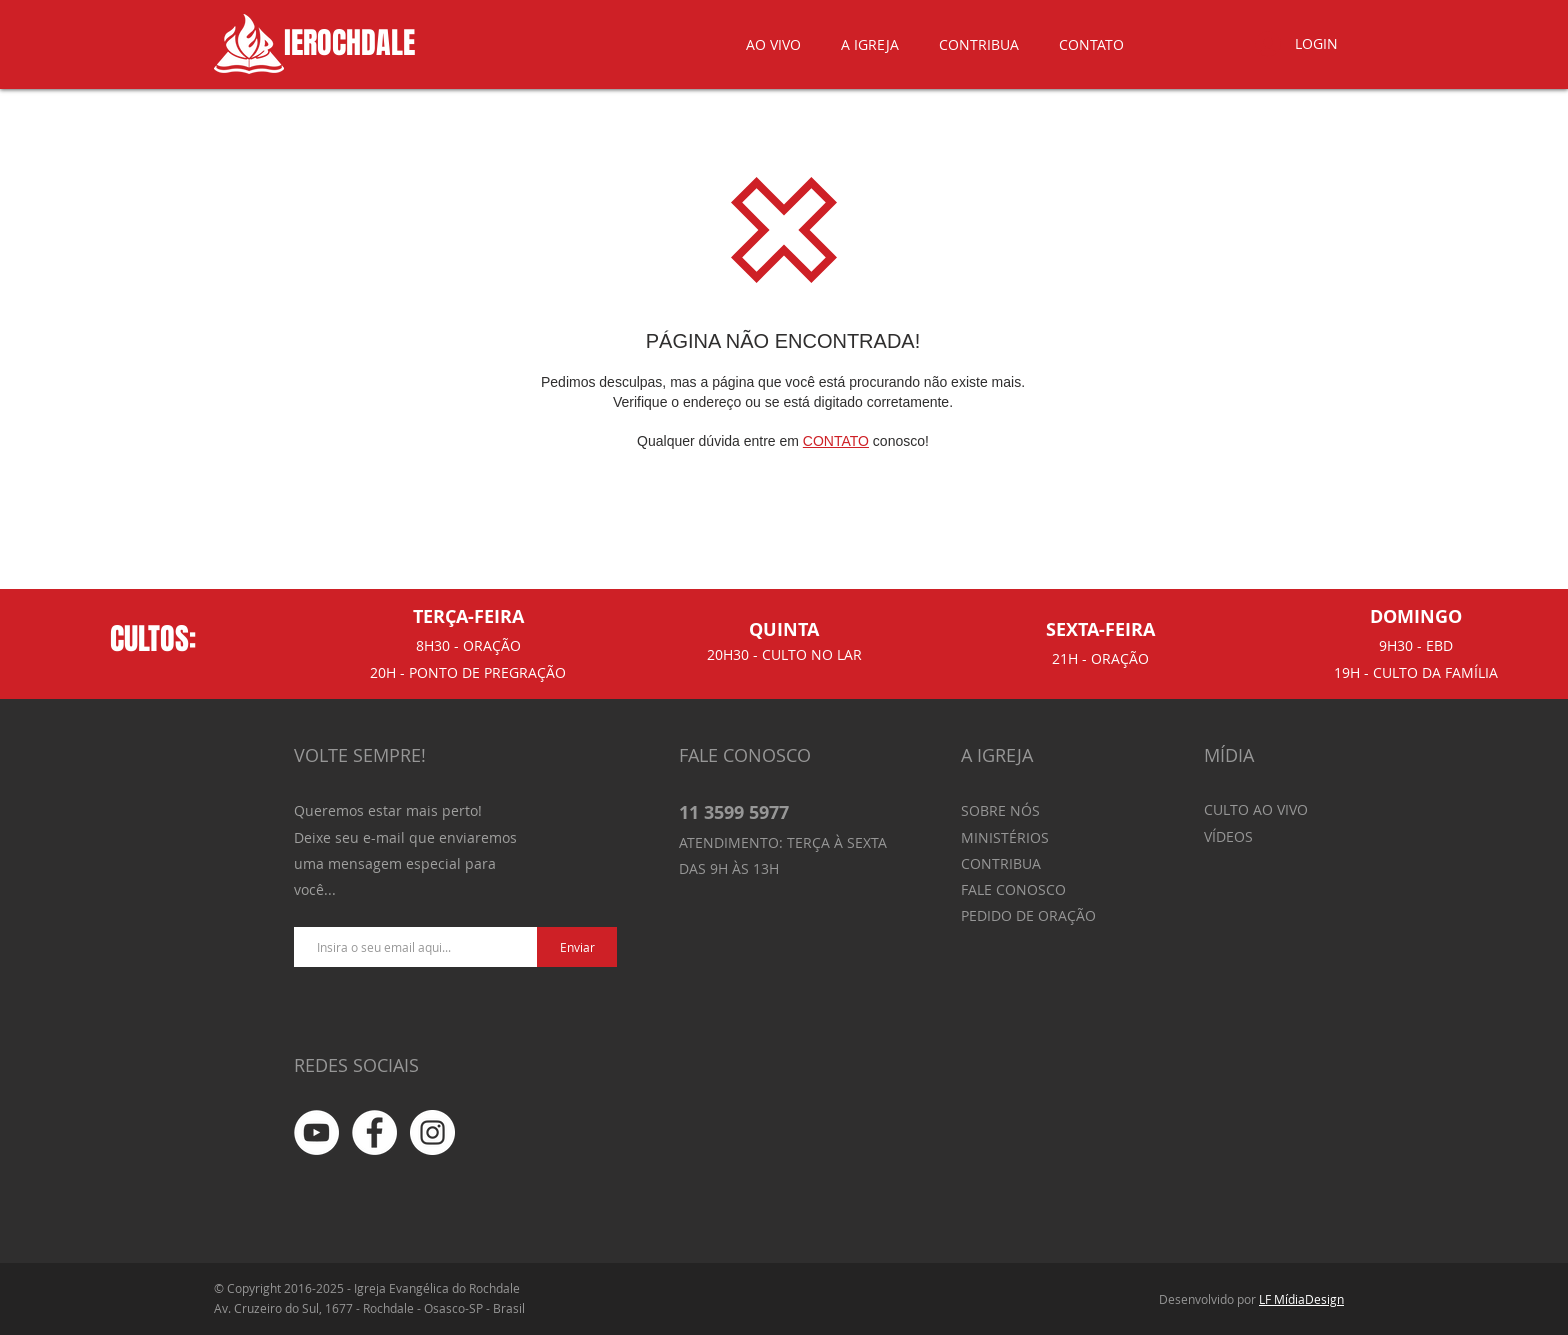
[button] (870, 44)
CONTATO (836, 441)
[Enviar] (577, 947)
